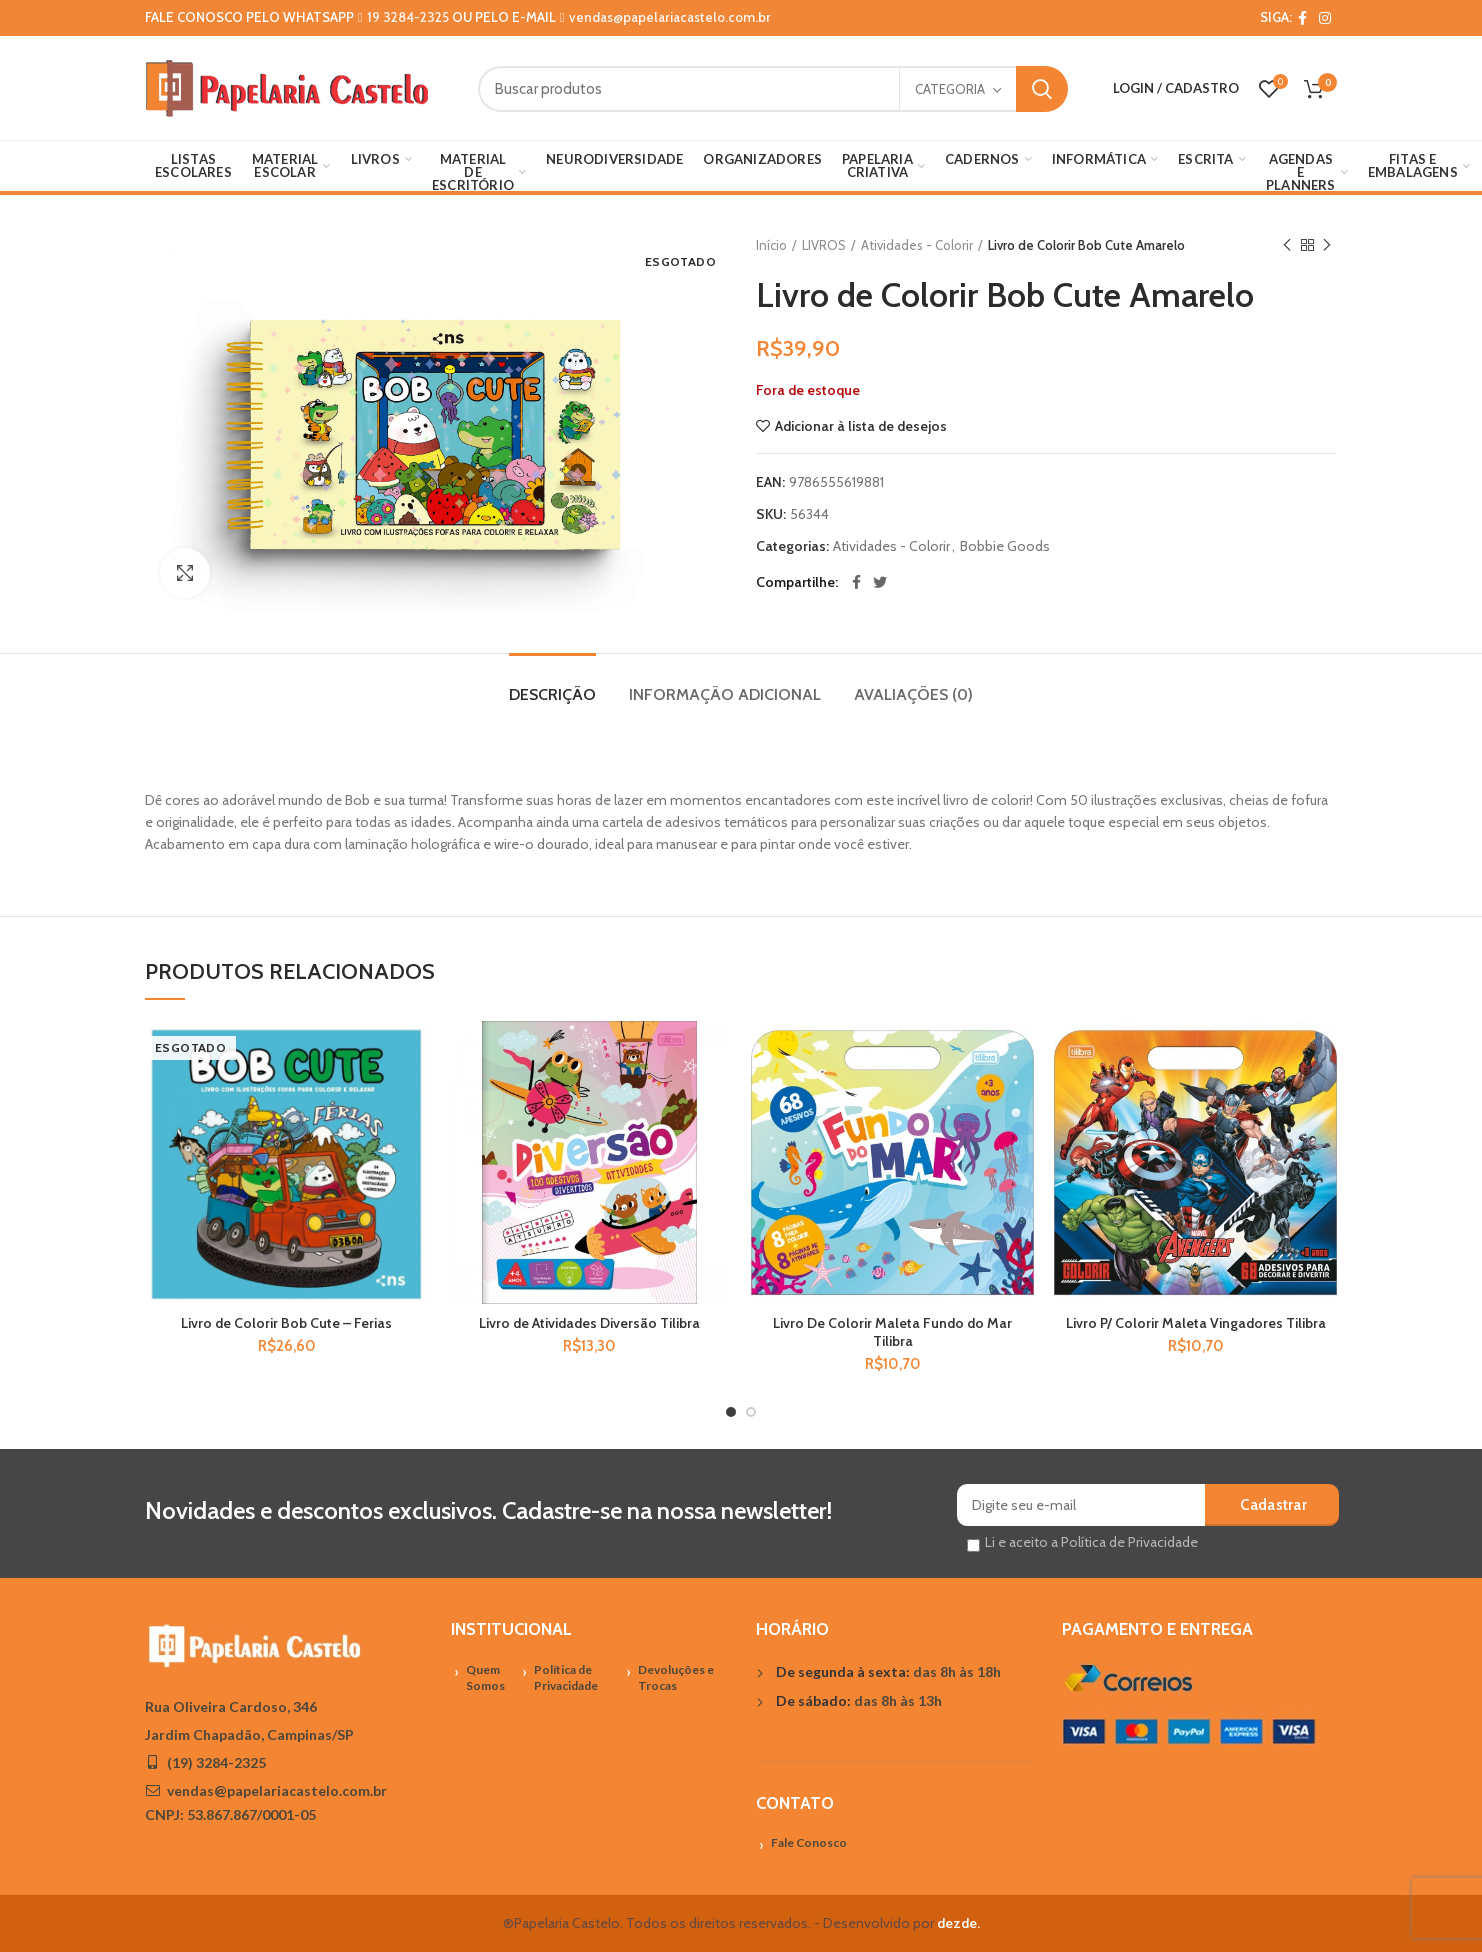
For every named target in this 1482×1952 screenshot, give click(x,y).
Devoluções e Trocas (676, 1678)
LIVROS (824, 245)
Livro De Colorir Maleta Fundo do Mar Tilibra (892, 1332)
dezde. (958, 1923)
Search (1042, 89)
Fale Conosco (809, 1842)
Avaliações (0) (913, 694)
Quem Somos (485, 1678)
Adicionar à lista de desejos (861, 426)
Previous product (1287, 245)
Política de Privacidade (566, 1678)
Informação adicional (725, 694)
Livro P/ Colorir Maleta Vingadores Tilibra (1196, 1323)
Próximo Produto (1327, 245)
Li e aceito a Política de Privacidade (1091, 1542)
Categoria (950, 89)
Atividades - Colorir (917, 245)
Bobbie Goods (1005, 546)
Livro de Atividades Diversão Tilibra (589, 1323)
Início (771, 245)
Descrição (552, 694)
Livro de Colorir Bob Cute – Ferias (286, 1323)
